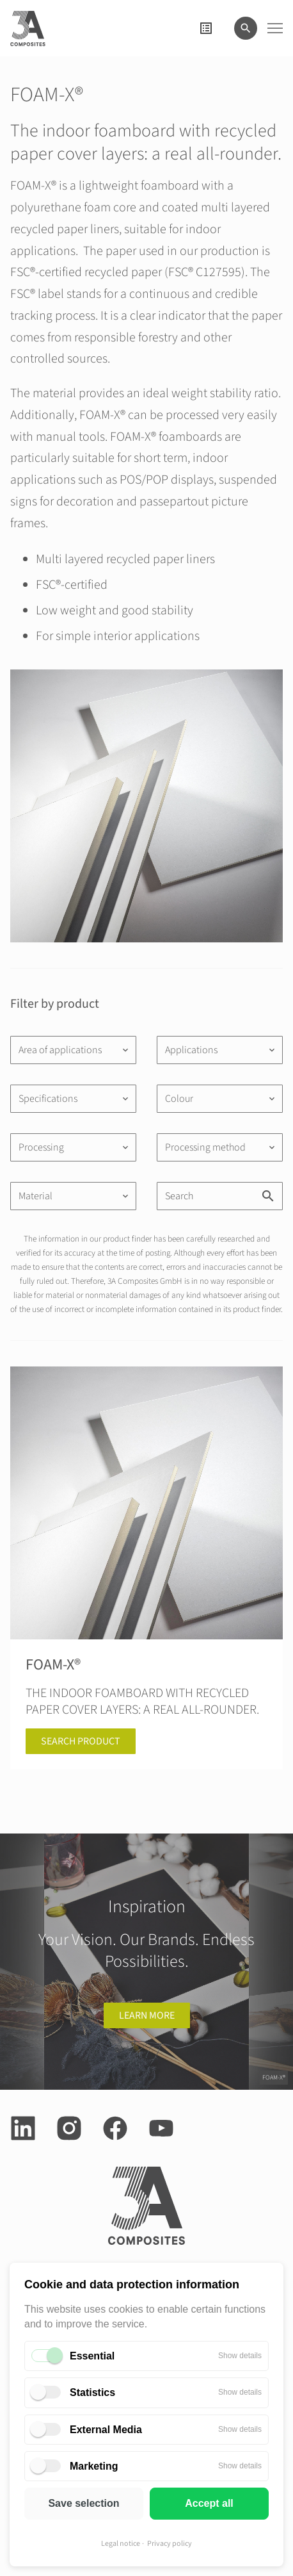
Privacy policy (169, 2543)
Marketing (94, 2466)
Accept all (209, 2503)
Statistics (92, 2392)
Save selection (83, 2503)
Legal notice (120, 2543)
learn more (147, 2015)
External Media (106, 2429)
